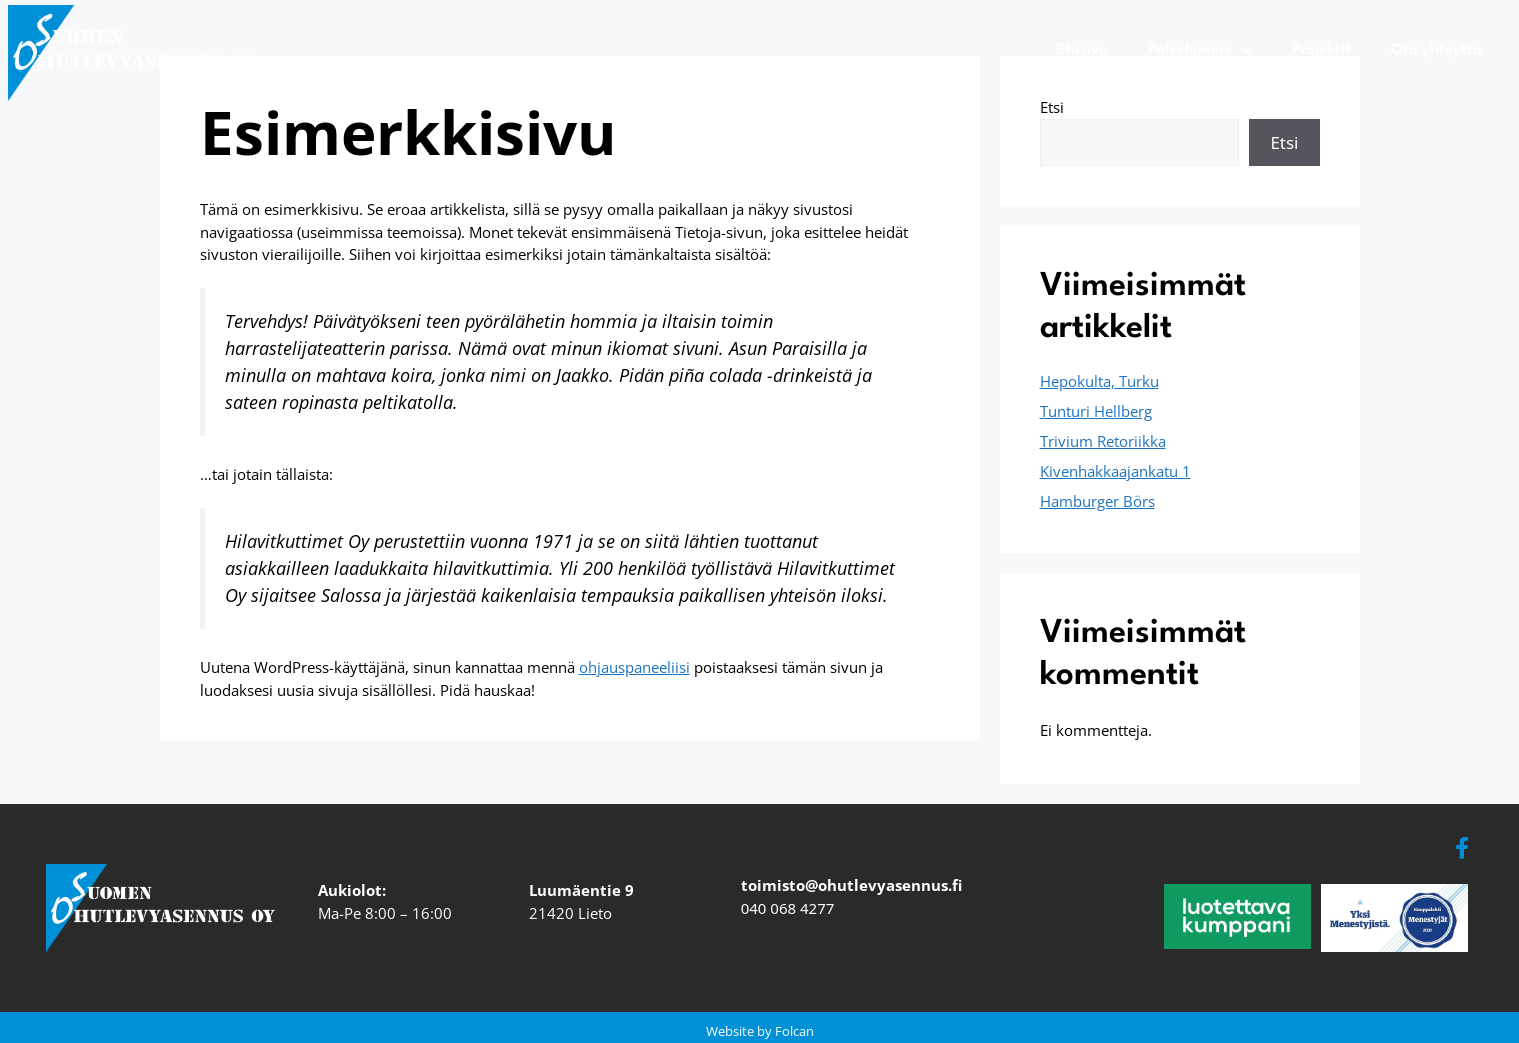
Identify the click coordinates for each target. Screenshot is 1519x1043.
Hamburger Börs (1097, 501)
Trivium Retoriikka (1103, 441)
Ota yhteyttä (1436, 50)
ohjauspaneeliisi (634, 667)
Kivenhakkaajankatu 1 (1115, 471)
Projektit (1321, 50)
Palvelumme (1200, 51)
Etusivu (1082, 50)
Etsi (1052, 107)
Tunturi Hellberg (1096, 411)
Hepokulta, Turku (1099, 381)
